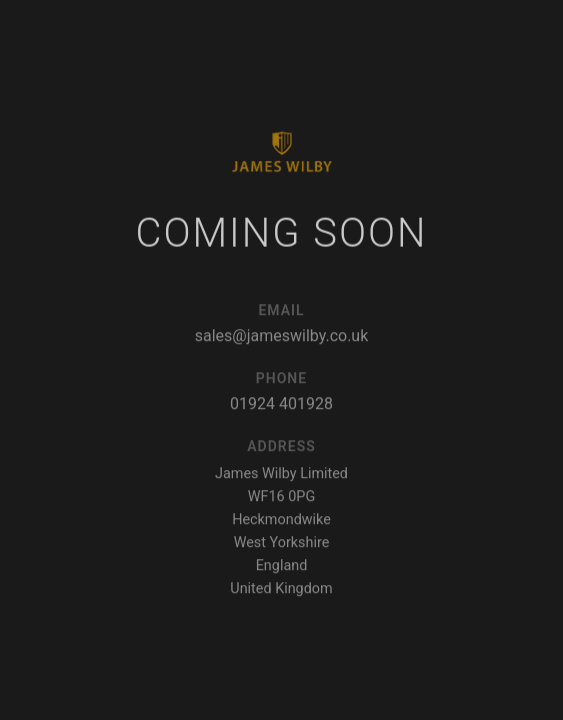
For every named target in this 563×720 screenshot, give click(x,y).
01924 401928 (281, 406)
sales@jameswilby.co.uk (282, 338)
